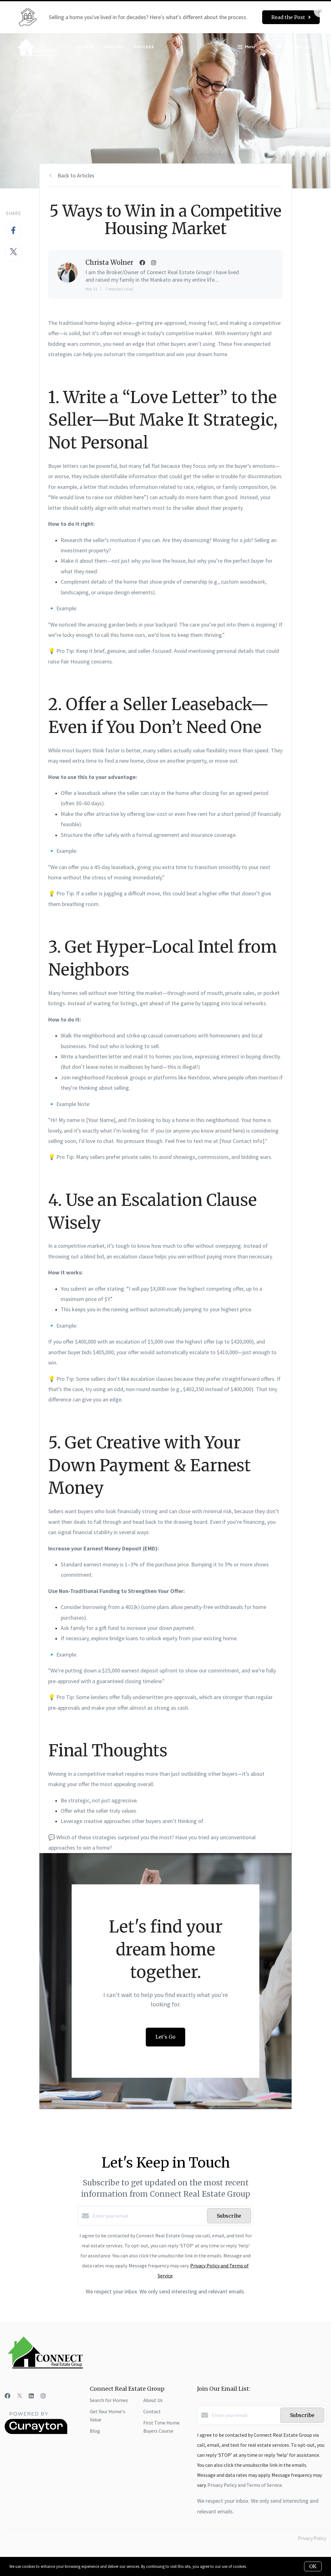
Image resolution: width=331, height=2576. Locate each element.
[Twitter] (19, 2395)
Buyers (86, 47)
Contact (152, 2411)
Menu (246, 47)
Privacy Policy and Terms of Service (244, 2485)
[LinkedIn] (31, 2395)
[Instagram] (43, 2395)
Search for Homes (109, 2400)
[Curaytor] (36, 2432)
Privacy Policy (312, 2538)
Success (144, 47)
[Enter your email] (148, 2215)
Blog (95, 2431)
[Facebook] (7, 2395)
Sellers (114, 47)
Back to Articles (76, 175)
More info (256, 2566)
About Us (153, 2400)
